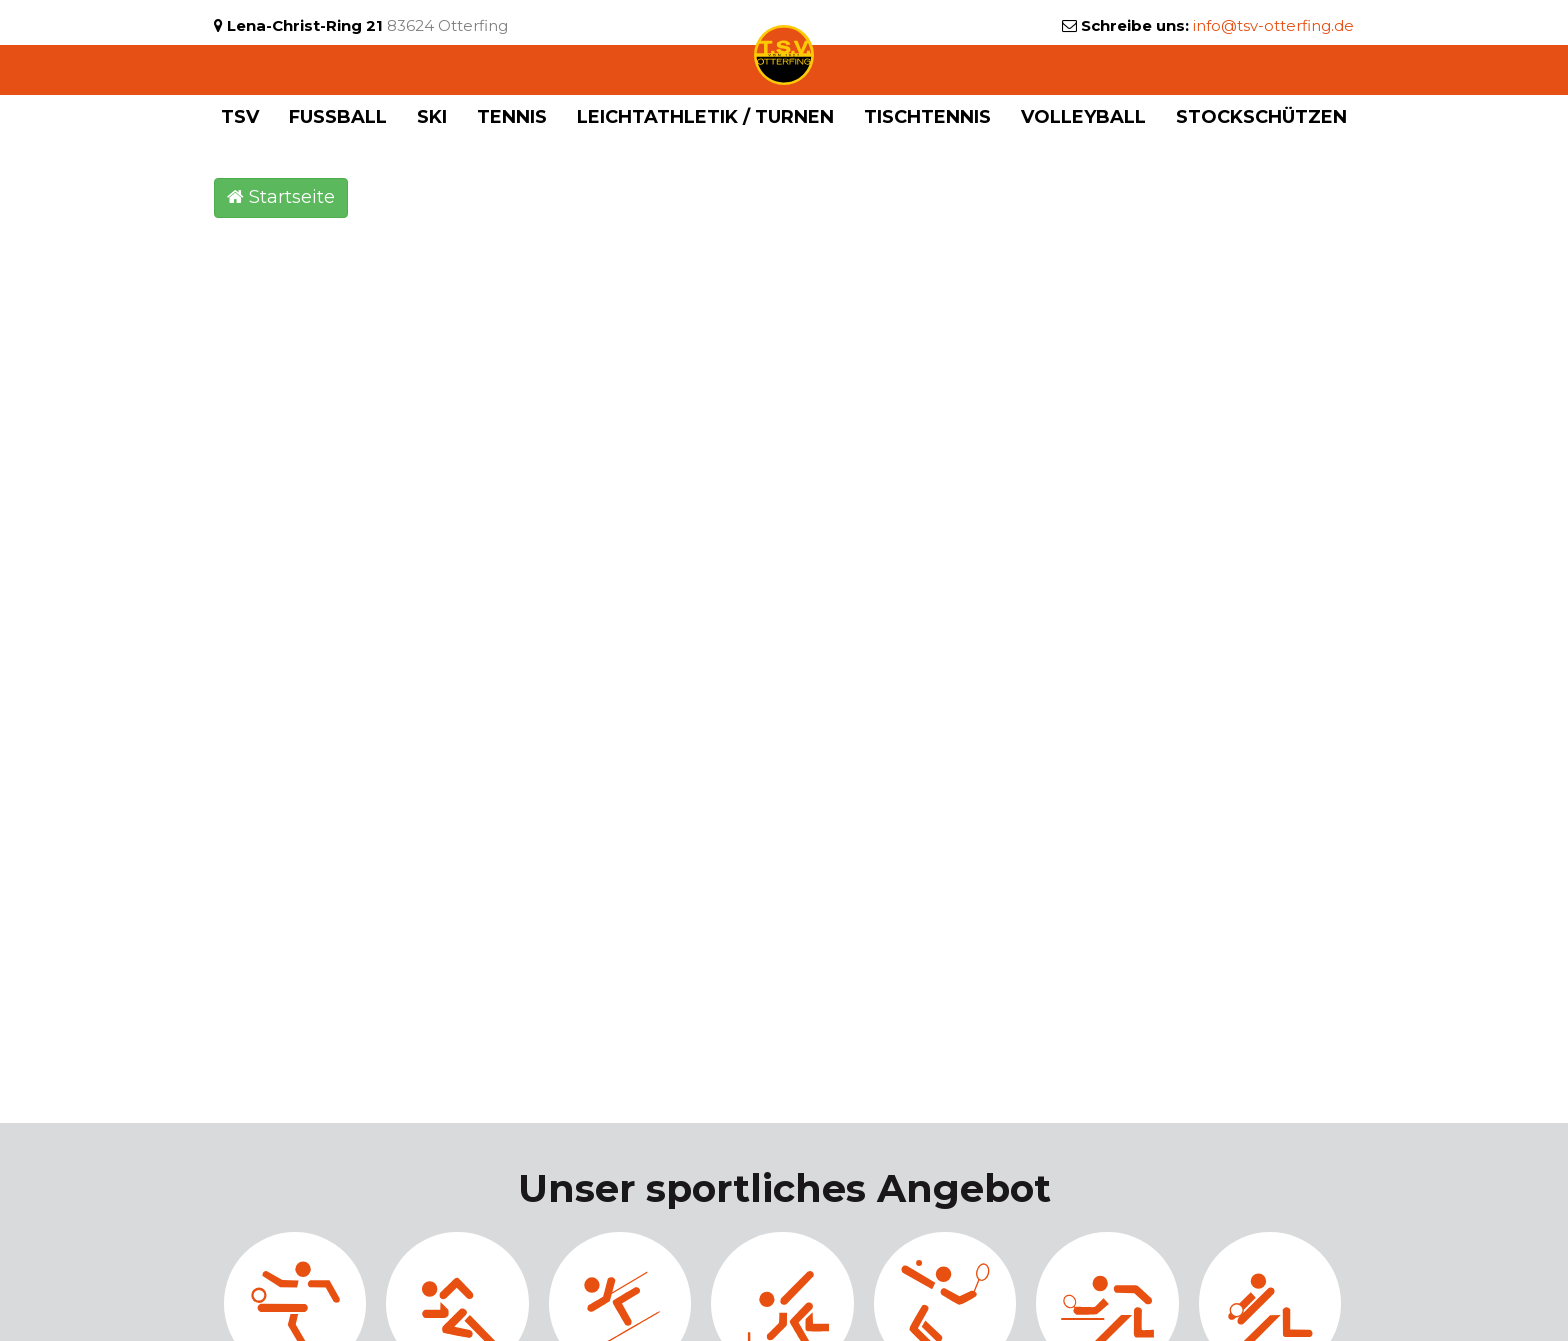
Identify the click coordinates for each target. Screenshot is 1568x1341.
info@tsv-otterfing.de (1273, 25)
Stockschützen (1261, 117)
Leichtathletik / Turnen (705, 117)
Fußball (338, 117)
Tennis (512, 117)
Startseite (281, 197)
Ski (432, 117)
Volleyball (1083, 117)
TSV (240, 117)
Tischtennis (927, 117)
